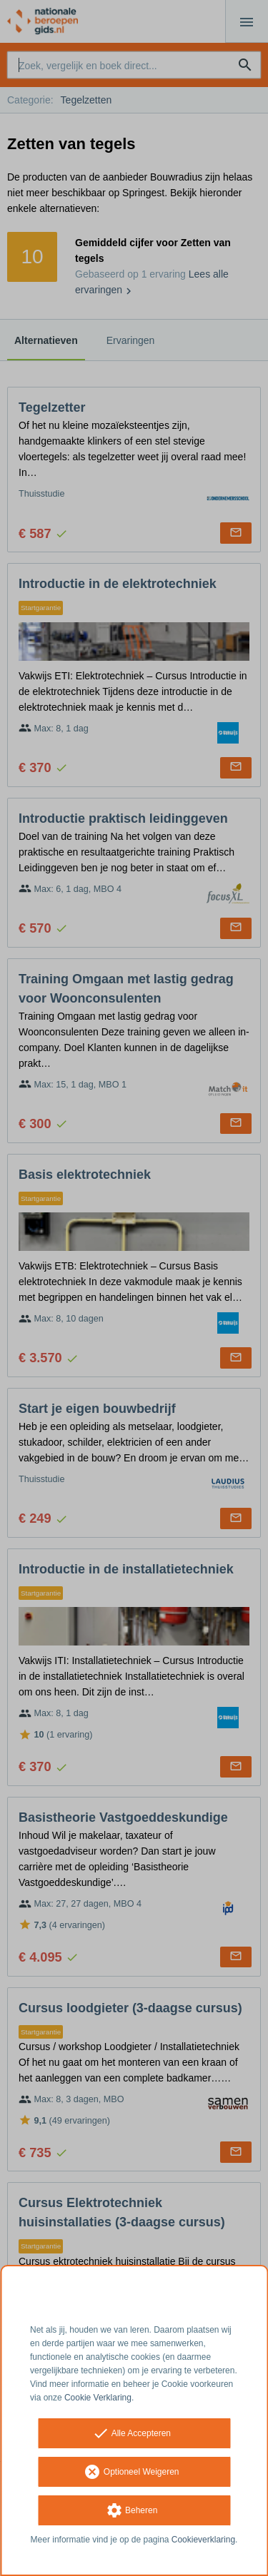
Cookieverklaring (203, 2540)
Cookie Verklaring (97, 2398)
